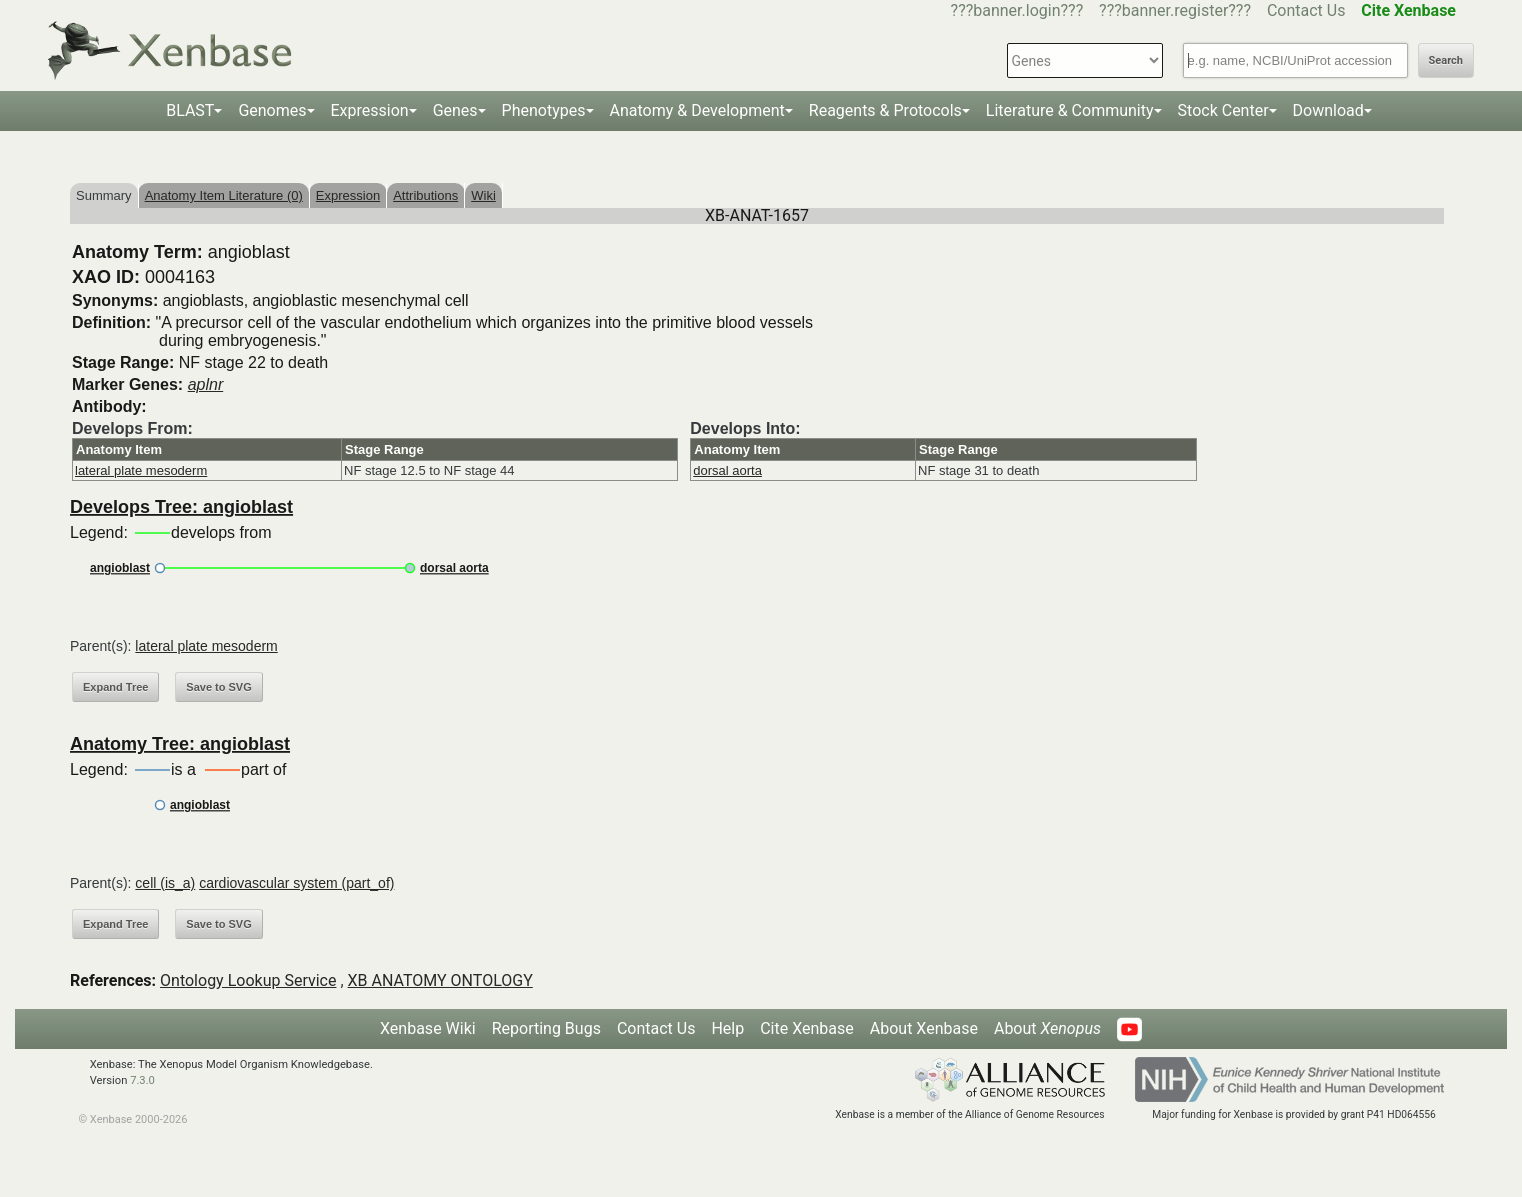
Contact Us (1306, 10)
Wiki (483, 195)
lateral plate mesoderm (141, 470)
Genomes (272, 110)
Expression (370, 110)
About (1047, 1028)
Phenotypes (544, 110)
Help (727, 1028)
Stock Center (1223, 110)
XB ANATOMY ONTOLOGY (440, 980)
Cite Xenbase (807, 1028)
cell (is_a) (165, 883)
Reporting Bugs (546, 1028)
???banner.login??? (1017, 10)
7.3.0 (142, 1080)
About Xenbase (924, 1028)
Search (1446, 60)
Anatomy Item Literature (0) (224, 195)
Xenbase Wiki (428, 1028)
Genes (455, 110)
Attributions (425, 195)
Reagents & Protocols (885, 110)
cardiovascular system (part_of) (296, 883)
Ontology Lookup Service (248, 980)
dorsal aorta (727, 470)
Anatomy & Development (697, 110)
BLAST (190, 110)
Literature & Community (1070, 110)
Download (1328, 110)
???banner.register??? (1175, 10)
